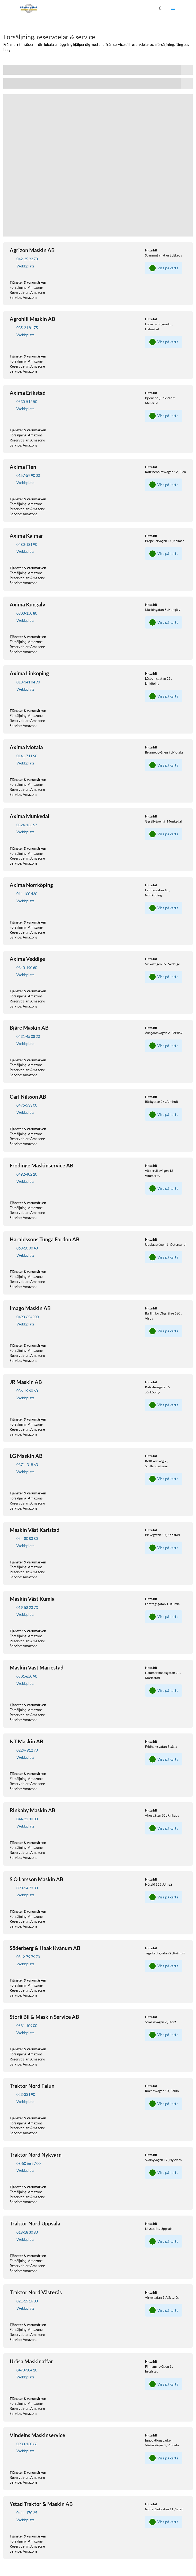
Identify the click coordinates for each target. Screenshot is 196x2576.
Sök (125, 69)
